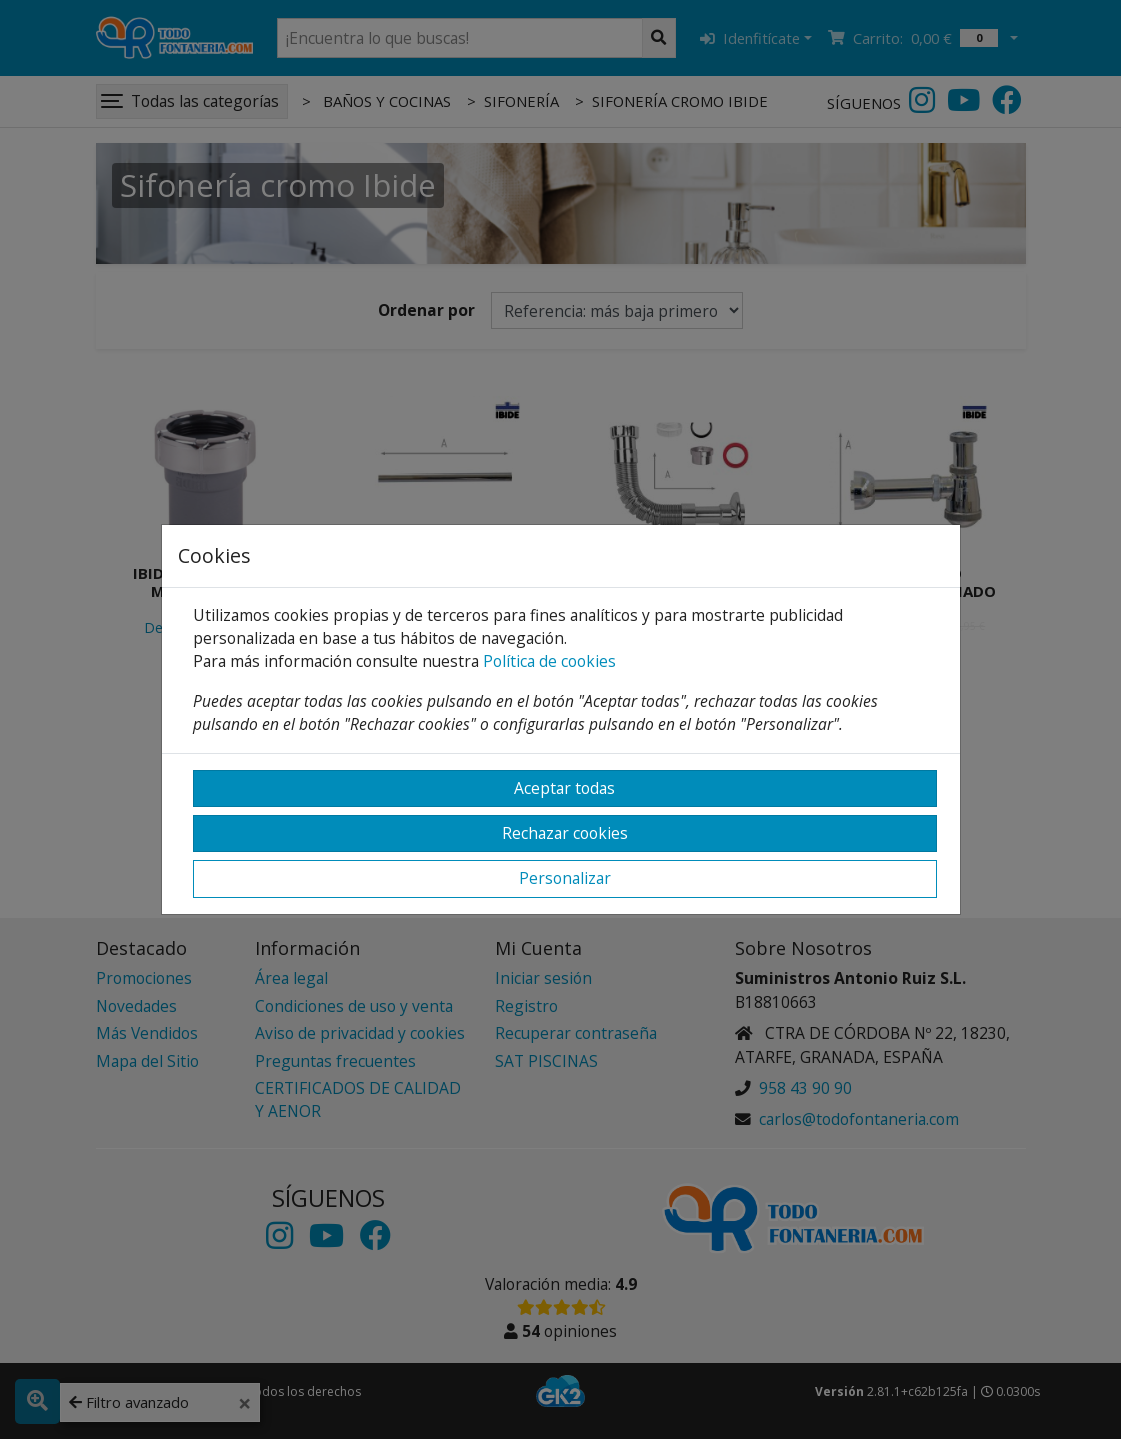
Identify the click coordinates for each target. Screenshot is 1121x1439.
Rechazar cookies (565, 833)
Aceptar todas (564, 788)
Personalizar (565, 878)
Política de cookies (549, 661)
